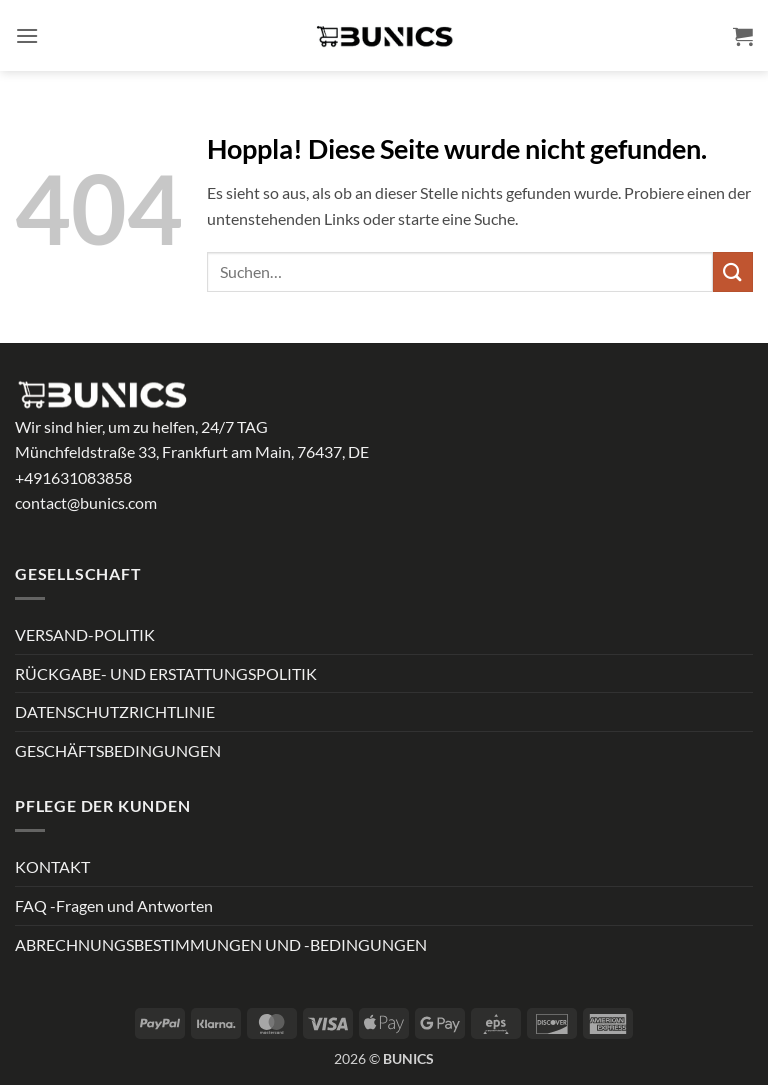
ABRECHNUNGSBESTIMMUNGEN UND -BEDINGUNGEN (221, 944)
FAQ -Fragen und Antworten (114, 905)
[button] (27, 35)
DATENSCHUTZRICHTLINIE (115, 711)
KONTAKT (52, 866)
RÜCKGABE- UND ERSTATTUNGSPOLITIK (166, 673)
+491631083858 (73, 477)
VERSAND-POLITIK (85, 634)
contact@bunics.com (86, 502)
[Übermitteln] (733, 271)
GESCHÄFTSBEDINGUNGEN (118, 750)
